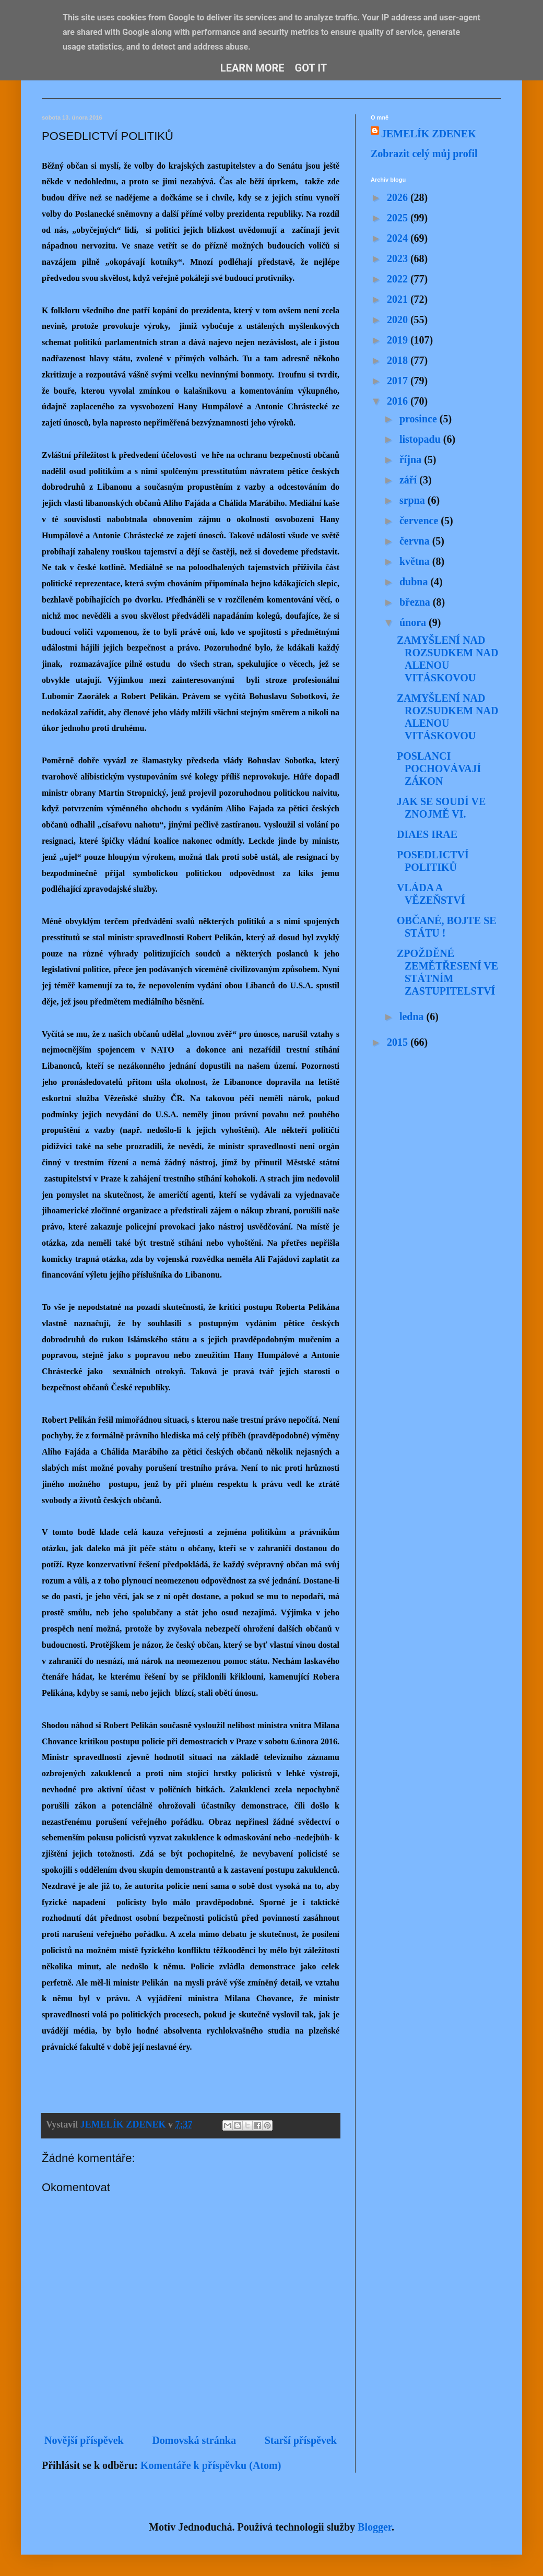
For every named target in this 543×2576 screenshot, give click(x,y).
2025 (398, 217)
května (415, 561)
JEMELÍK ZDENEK (428, 133)
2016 (398, 401)
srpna (413, 500)
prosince (419, 418)
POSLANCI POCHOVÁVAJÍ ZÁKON (439, 768)
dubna (415, 581)
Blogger (375, 2527)
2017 (398, 380)
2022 (398, 279)
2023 (398, 258)
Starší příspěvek (301, 2440)
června (415, 541)
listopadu (421, 439)
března (416, 602)
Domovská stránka (194, 2440)
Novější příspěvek (84, 2440)
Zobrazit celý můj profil (424, 153)
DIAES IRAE (427, 834)
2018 (398, 360)
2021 (398, 299)
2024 (398, 238)
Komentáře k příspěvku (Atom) (210, 2465)
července (420, 520)
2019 (398, 340)
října (411, 459)
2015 (398, 1042)
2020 (398, 319)
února (414, 622)
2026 (398, 197)
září (409, 480)
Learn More (252, 68)
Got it (311, 68)
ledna (413, 1016)
